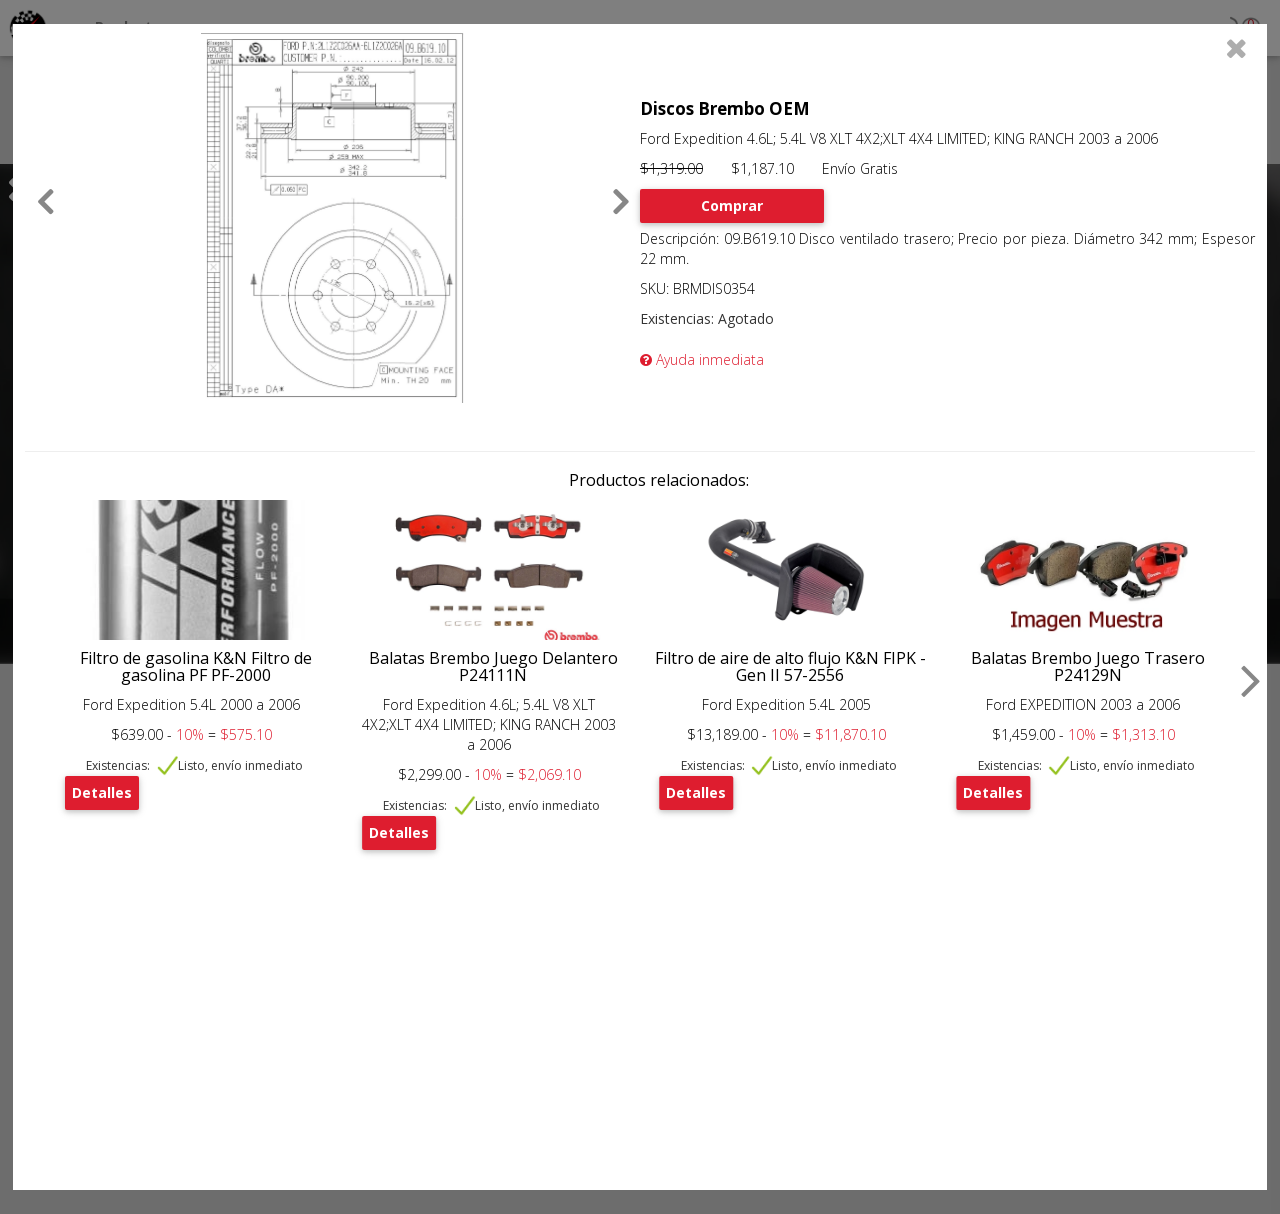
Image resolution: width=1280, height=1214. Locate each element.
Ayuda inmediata (702, 359)
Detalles (102, 792)
